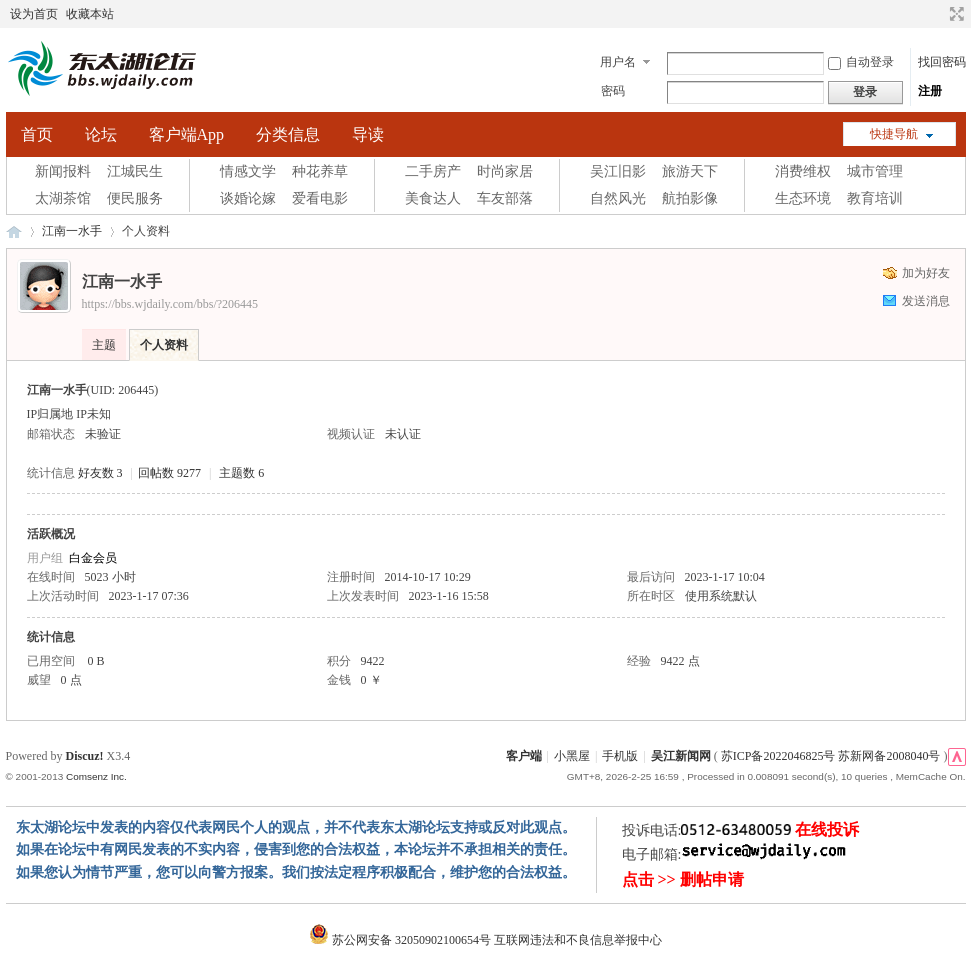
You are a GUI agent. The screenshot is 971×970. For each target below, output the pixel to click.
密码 (613, 91)
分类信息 (288, 134)
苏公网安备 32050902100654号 (401, 940)
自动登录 (861, 62)
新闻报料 (63, 171)
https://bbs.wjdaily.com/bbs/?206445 (170, 304)
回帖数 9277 (169, 473)
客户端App (187, 134)
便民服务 (135, 198)
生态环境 (803, 198)
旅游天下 (690, 171)
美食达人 (433, 198)
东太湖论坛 (14, 231)
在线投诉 (827, 829)
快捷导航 (894, 134)
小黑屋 (572, 756)
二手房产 (433, 171)
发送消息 (926, 301)
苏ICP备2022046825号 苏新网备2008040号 (831, 756)
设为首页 (34, 14)
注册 (930, 91)
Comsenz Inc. (96, 776)
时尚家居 (505, 171)
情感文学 (248, 171)
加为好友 (926, 273)
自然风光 (618, 198)
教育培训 (875, 198)
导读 (368, 134)
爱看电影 (320, 198)
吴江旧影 (618, 171)
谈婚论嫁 (248, 198)
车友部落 (505, 198)
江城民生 (135, 171)
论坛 (101, 134)
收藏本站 (90, 14)
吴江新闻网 (681, 756)
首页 (37, 134)
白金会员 (93, 558)
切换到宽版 (954, 14)
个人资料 (164, 345)
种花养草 (320, 171)
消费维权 (803, 171)
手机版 (620, 756)
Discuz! (85, 756)
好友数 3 (100, 473)
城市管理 (875, 171)
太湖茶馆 (63, 198)
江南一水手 (72, 231)
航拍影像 (690, 198)
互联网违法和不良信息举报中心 (578, 940)
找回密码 (942, 62)
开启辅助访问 (938, 14)
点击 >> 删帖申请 (683, 879)
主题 (104, 345)
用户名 (618, 62)
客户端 (524, 756)
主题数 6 (241, 473)
